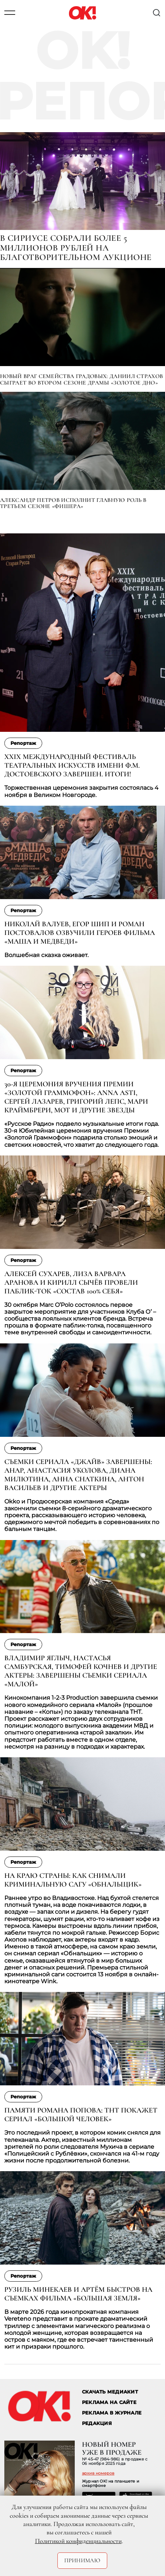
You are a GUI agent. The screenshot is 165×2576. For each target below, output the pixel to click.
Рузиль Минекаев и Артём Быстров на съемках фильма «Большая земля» (78, 2294)
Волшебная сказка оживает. (46, 955)
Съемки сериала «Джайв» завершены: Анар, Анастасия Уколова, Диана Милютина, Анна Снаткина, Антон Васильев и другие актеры (78, 1474)
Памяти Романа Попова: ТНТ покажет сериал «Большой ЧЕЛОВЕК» (80, 2114)
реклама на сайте (109, 2402)
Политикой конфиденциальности (78, 2541)
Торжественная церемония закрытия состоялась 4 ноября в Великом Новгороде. (81, 791)
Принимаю (82, 2560)
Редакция (97, 2423)
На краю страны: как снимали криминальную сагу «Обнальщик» (73, 1880)
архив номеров (98, 2473)
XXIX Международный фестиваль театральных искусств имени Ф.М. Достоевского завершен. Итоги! (72, 765)
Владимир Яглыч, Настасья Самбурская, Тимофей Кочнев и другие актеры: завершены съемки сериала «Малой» (80, 1671)
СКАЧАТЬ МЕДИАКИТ (110, 2392)
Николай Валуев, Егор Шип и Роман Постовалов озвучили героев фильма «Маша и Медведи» (79, 933)
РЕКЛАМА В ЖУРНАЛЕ (112, 2413)
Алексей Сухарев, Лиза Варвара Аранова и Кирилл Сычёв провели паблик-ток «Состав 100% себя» (71, 1283)
